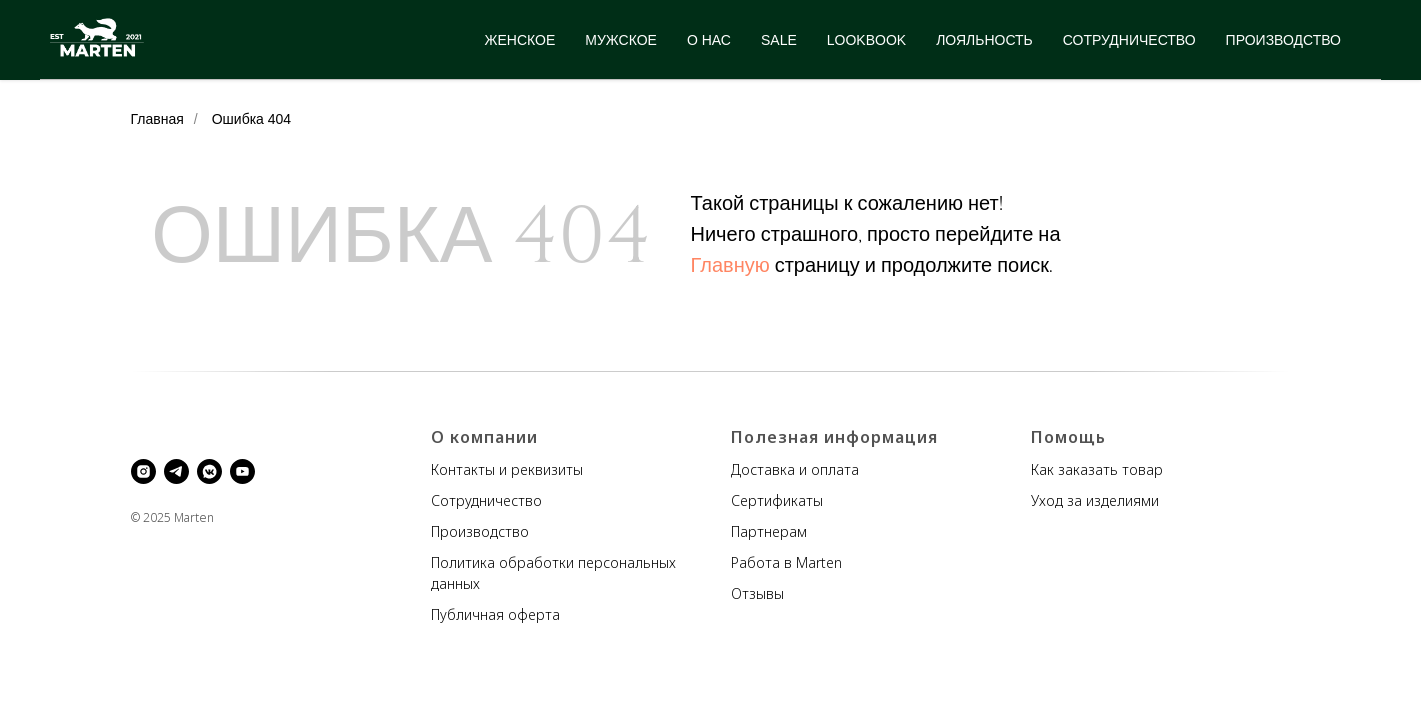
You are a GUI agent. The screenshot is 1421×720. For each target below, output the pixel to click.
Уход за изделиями (1095, 500)
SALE (779, 40)
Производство (480, 531)
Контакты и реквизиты (507, 469)
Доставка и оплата (795, 469)
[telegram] (176, 471)
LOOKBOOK (866, 40)
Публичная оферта (495, 614)
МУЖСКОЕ (621, 40)
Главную (730, 265)
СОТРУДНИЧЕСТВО (1129, 40)
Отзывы (757, 593)
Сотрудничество (486, 500)
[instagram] (143, 471)
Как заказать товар (1097, 469)
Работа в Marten (786, 562)
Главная (157, 119)
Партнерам (769, 531)
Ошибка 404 (251, 119)
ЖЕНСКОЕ (520, 40)
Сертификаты (777, 500)
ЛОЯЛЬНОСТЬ (984, 40)
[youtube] (242, 471)
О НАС (709, 40)
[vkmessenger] (209, 471)
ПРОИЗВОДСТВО (1283, 40)
